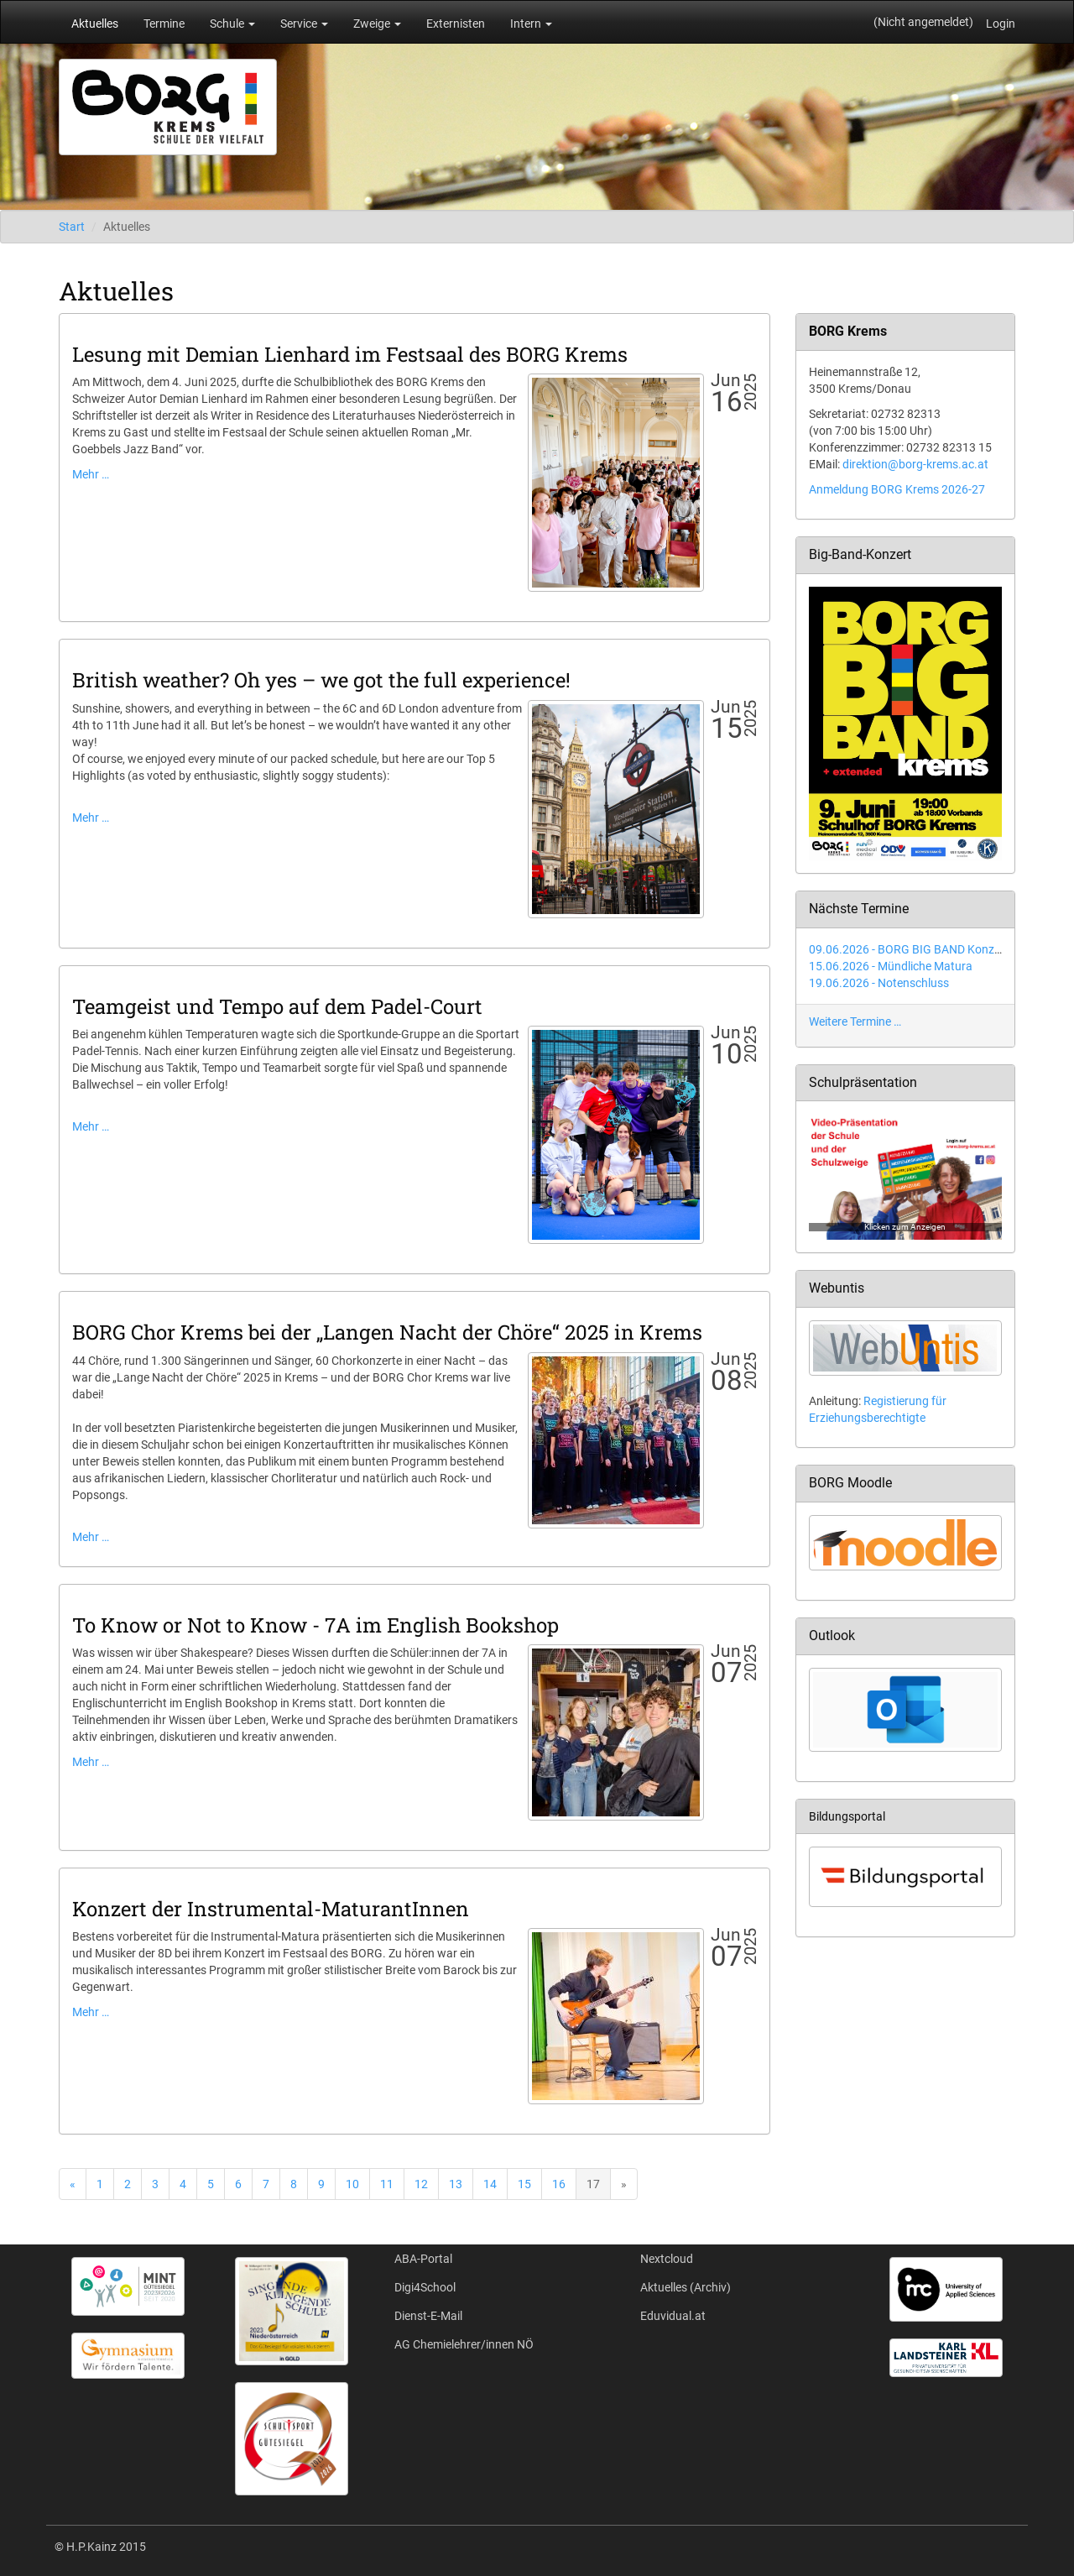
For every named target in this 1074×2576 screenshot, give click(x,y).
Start (72, 226)
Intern (531, 23)
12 (421, 2184)
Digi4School (425, 2287)
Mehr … (90, 474)
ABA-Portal (423, 2258)
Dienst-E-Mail (428, 2316)
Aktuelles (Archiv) (685, 2287)
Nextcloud (666, 2258)
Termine (164, 23)
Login (1000, 23)
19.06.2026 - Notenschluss (879, 983)
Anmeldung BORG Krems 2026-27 (897, 489)
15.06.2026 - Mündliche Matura (890, 966)
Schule (232, 23)
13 (455, 2184)
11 (387, 2184)
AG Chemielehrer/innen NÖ (464, 2344)
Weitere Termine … (855, 1021)
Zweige (377, 23)
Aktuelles (94, 23)
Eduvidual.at (673, 2316)
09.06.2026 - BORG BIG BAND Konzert (909, 949)
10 (352, 2184)
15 (524, 2184)
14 (490, 2184)
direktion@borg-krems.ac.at (915, 464)
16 (559, 2184)
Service (304, 23)
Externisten (455, 23)
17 (593, 2184)
